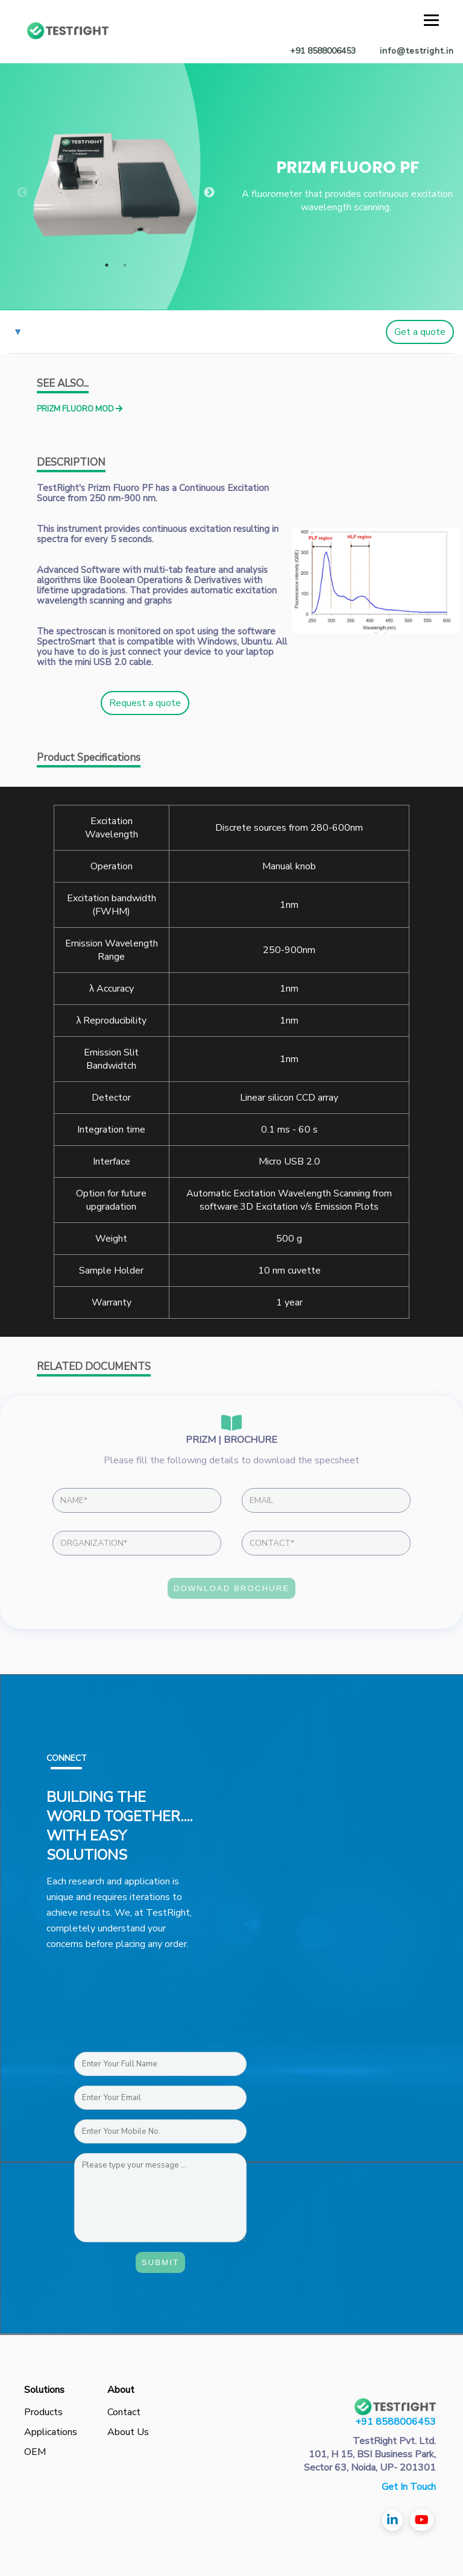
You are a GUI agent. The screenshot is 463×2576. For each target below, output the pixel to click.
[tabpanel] (115, 185)
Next (209, 193)
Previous (22, 193)
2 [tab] (125, 265)
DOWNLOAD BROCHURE (231, 1588)
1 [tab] (107, 265)
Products (43, 2412)
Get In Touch (409, 2486)
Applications (50, 2432)
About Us (128, 2432)
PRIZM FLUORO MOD (79, 409)
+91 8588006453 (395, 2421)
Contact (123, 2412)
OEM (35, 2452)
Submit (160, 2262)
